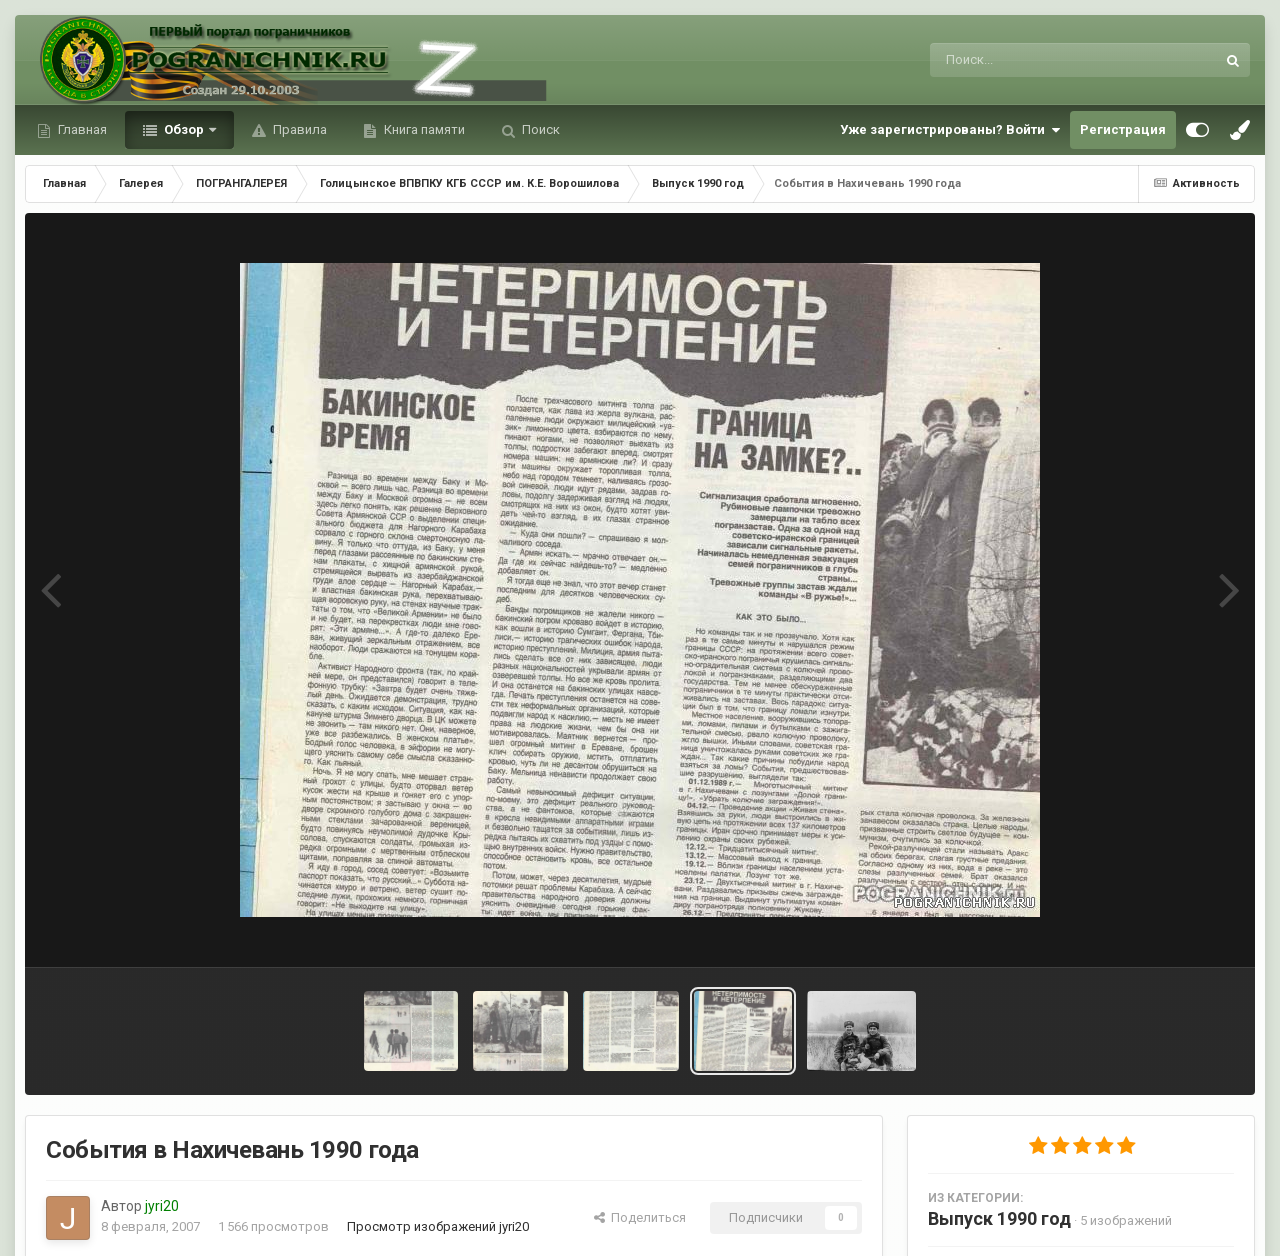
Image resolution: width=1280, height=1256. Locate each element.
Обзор (184, 129)
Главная (81, 129)
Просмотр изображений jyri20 (438, 1226)
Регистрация (1123, 129)
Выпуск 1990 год (999, 1218)
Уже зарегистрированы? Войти (950, 130)
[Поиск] (1035, 60)
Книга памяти (423, 129)
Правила (298, 129)
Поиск (539, 129)
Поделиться (640, 1217)
